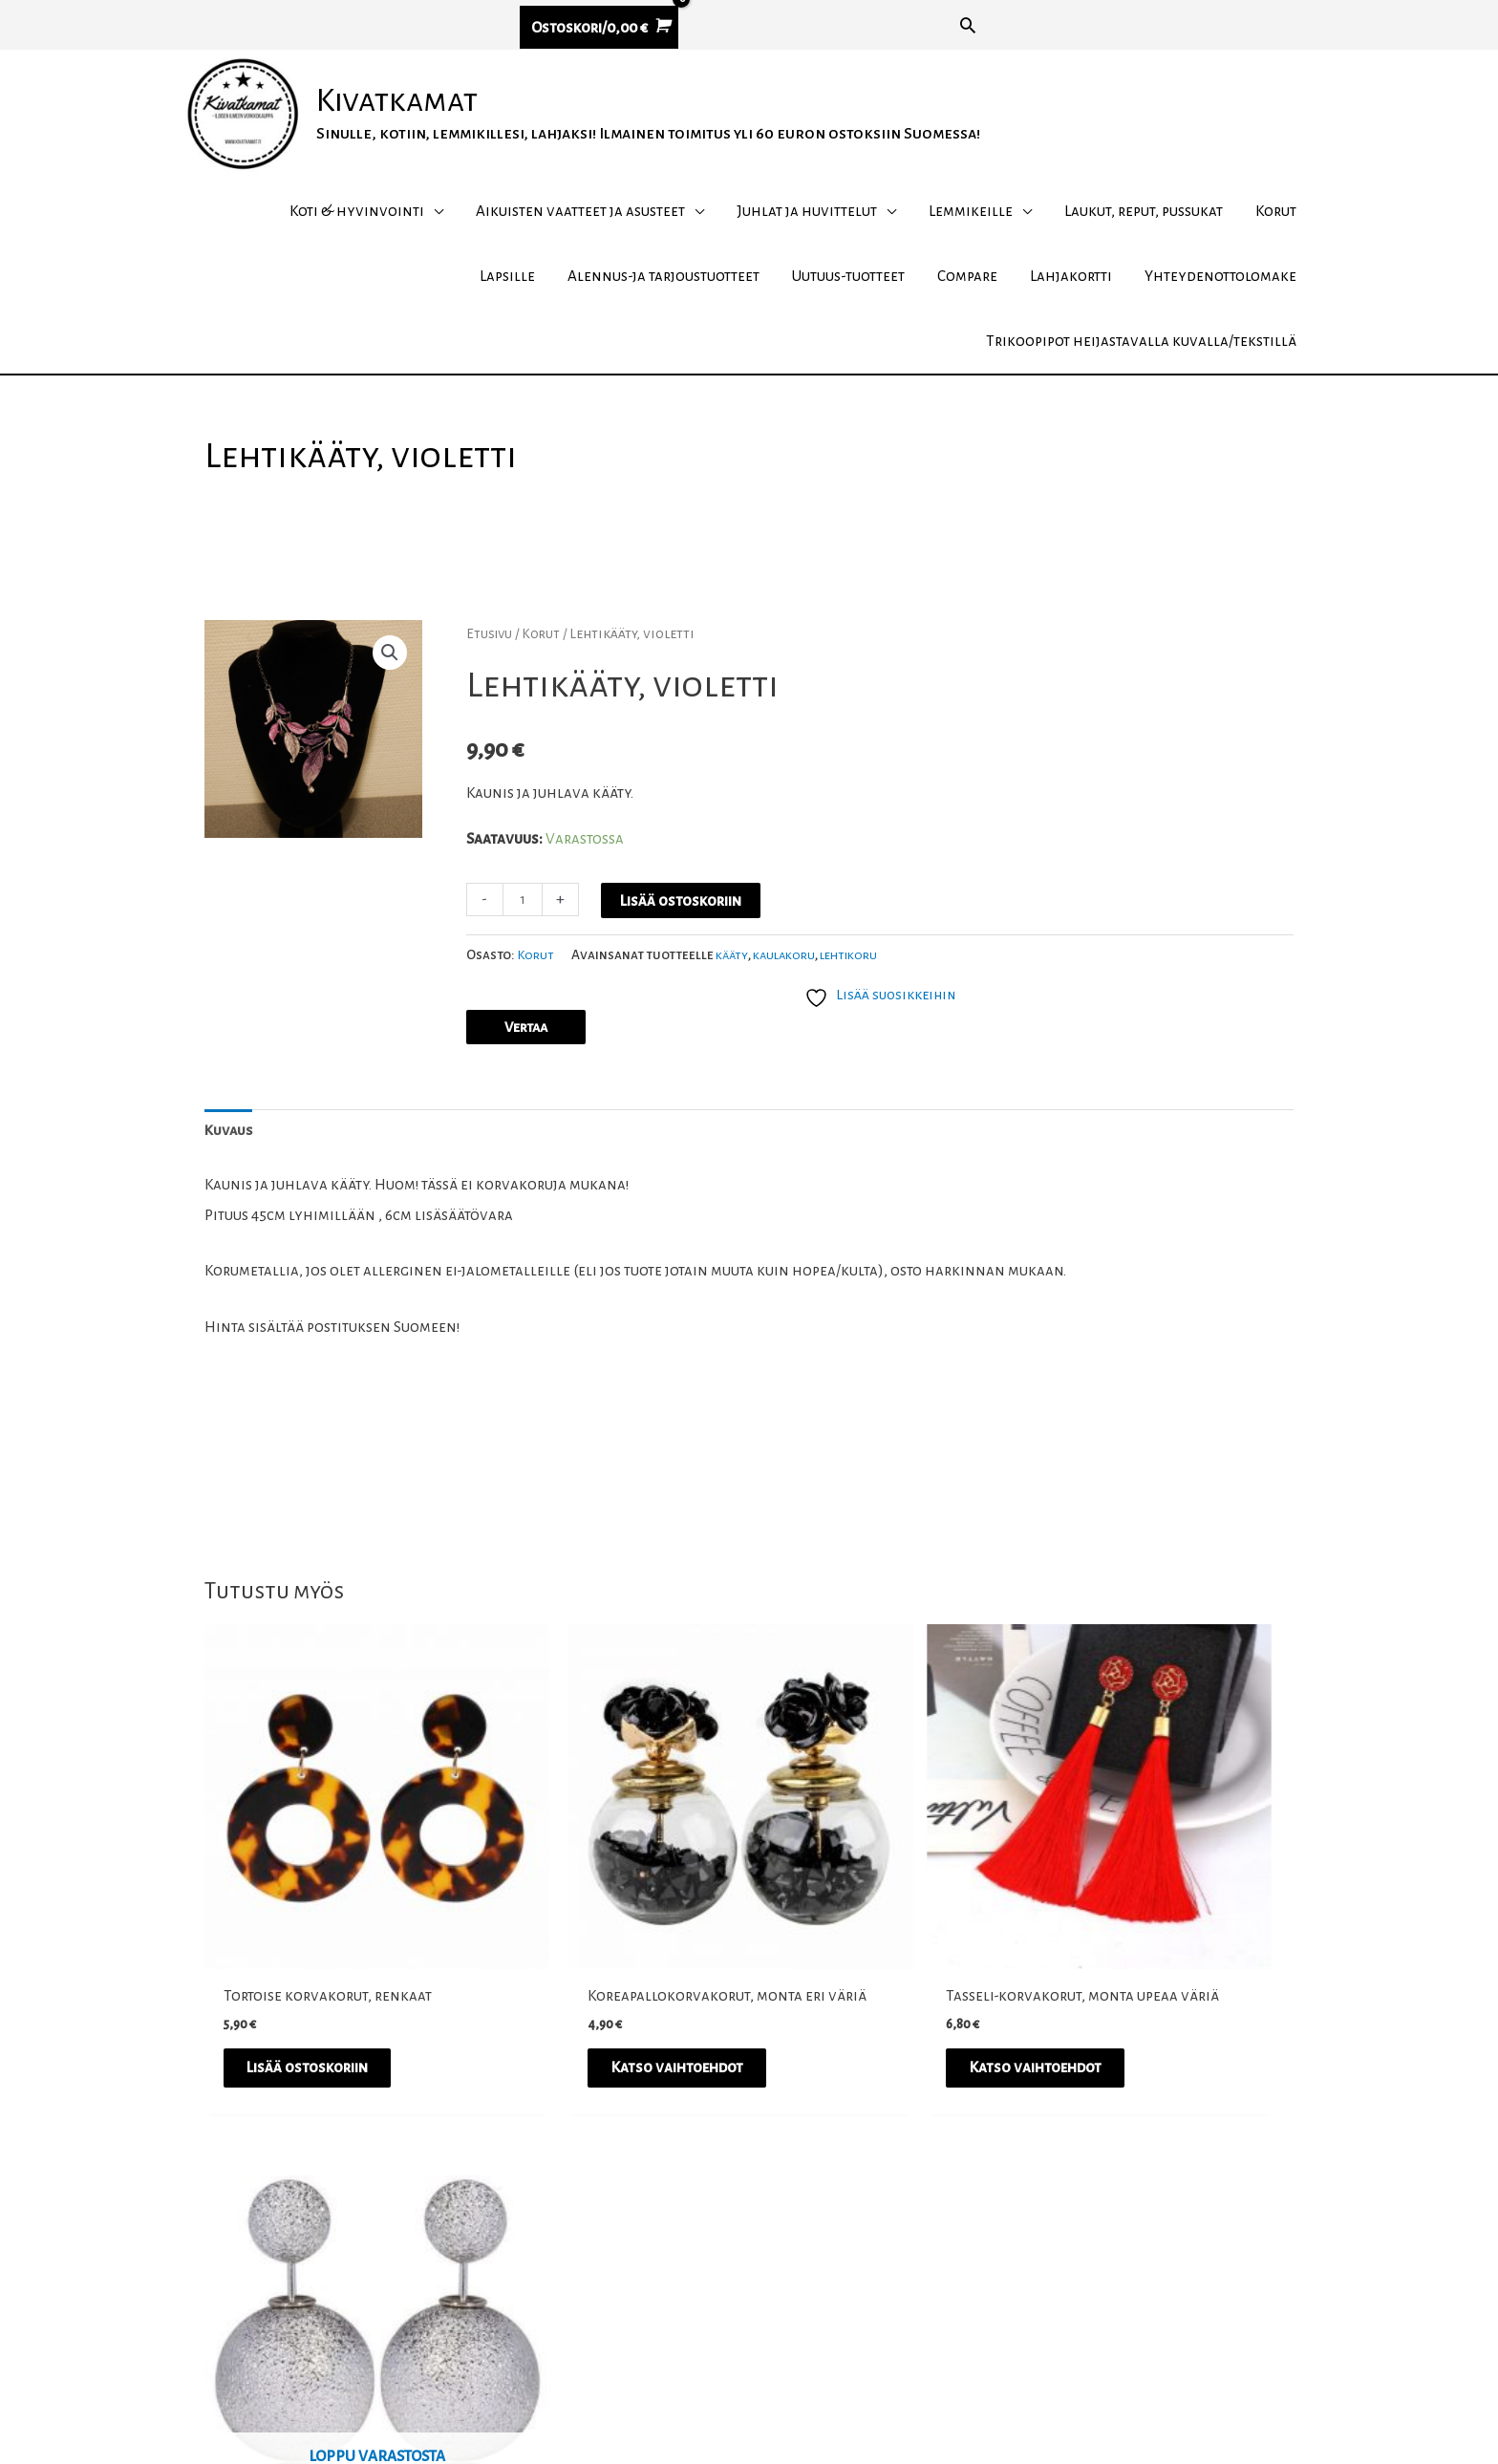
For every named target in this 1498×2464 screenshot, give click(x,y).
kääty (734, 1003)
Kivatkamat (430, 125)
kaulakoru (790, 1003)
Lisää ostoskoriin (682, 948)
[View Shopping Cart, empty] (599, 28)
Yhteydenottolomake (1057, 2370)
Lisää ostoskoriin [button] (322, 2053)
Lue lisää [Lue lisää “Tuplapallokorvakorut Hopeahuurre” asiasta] (1122, 2053)
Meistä (1004, 2249)
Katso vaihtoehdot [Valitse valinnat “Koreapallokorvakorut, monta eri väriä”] (605, 2053)
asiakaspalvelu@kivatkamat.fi (387, 2249)
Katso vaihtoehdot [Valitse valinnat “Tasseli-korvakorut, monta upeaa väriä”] (882, 2053)
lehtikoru (859, 1003)
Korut (544, 681)
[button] (967, 24)
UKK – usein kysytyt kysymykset (1091, 2340)
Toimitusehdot (1032, 2280)
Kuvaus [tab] (230, 1182)
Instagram (667, 2280)
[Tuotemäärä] (524, 947)
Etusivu (490, 681)
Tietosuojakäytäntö (1051, 2310)
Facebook (665, 2249)
